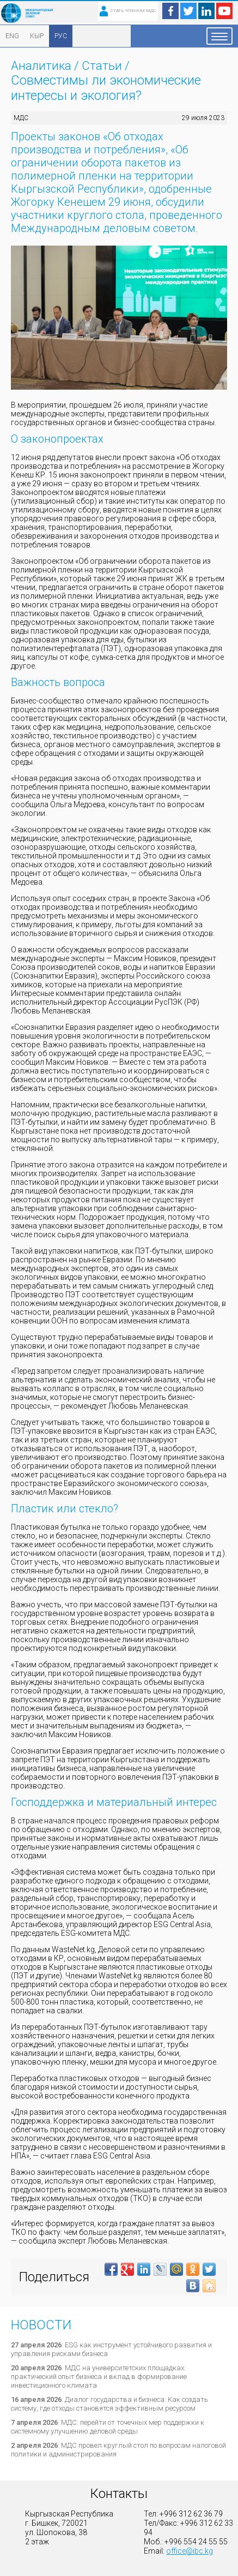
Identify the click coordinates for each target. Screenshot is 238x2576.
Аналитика (41, 66)
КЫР (37, 36)
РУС (60, 36)
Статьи (102, 66)
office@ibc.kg (189, 2551)
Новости (41, 2325)
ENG (12, 36)
